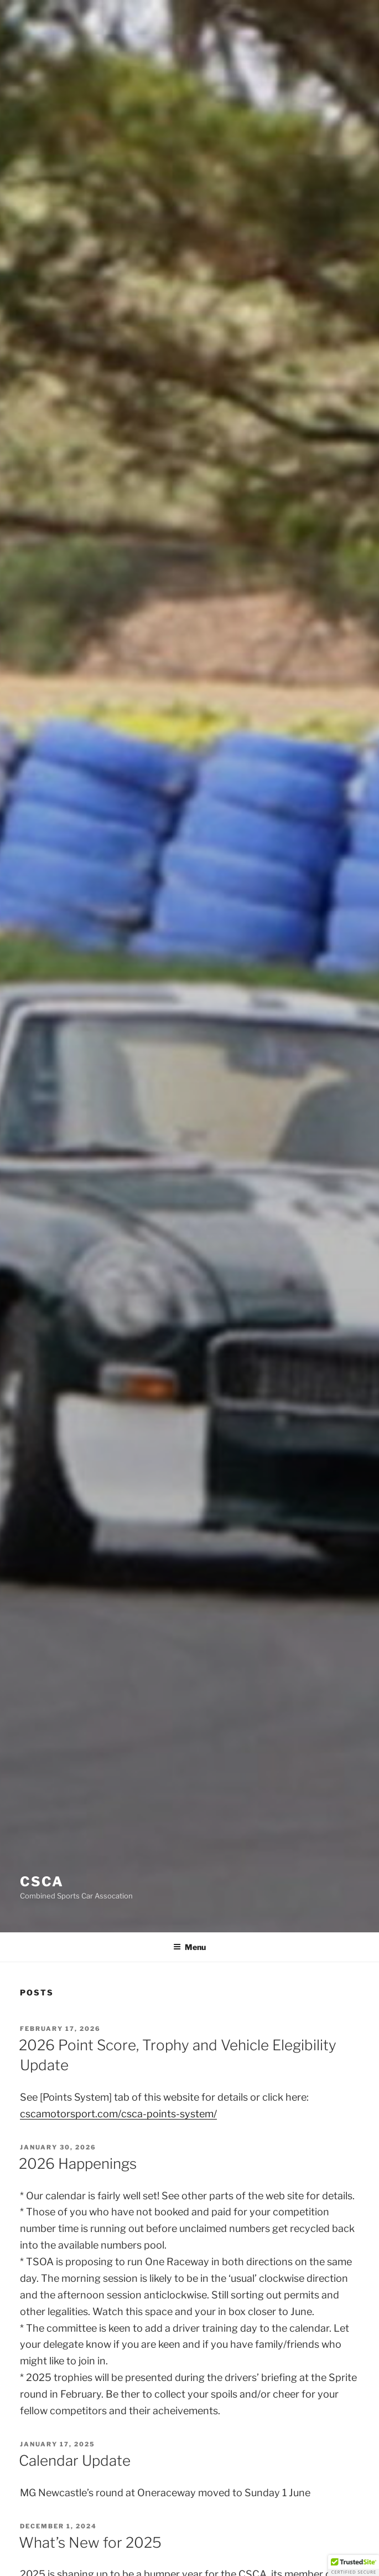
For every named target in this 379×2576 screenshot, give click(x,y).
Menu (189, 1947)
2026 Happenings (78, 2163)
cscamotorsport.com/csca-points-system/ (118, 2114)
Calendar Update (75, 2460)
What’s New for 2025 (90, 2542)
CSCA (42, 1882)
